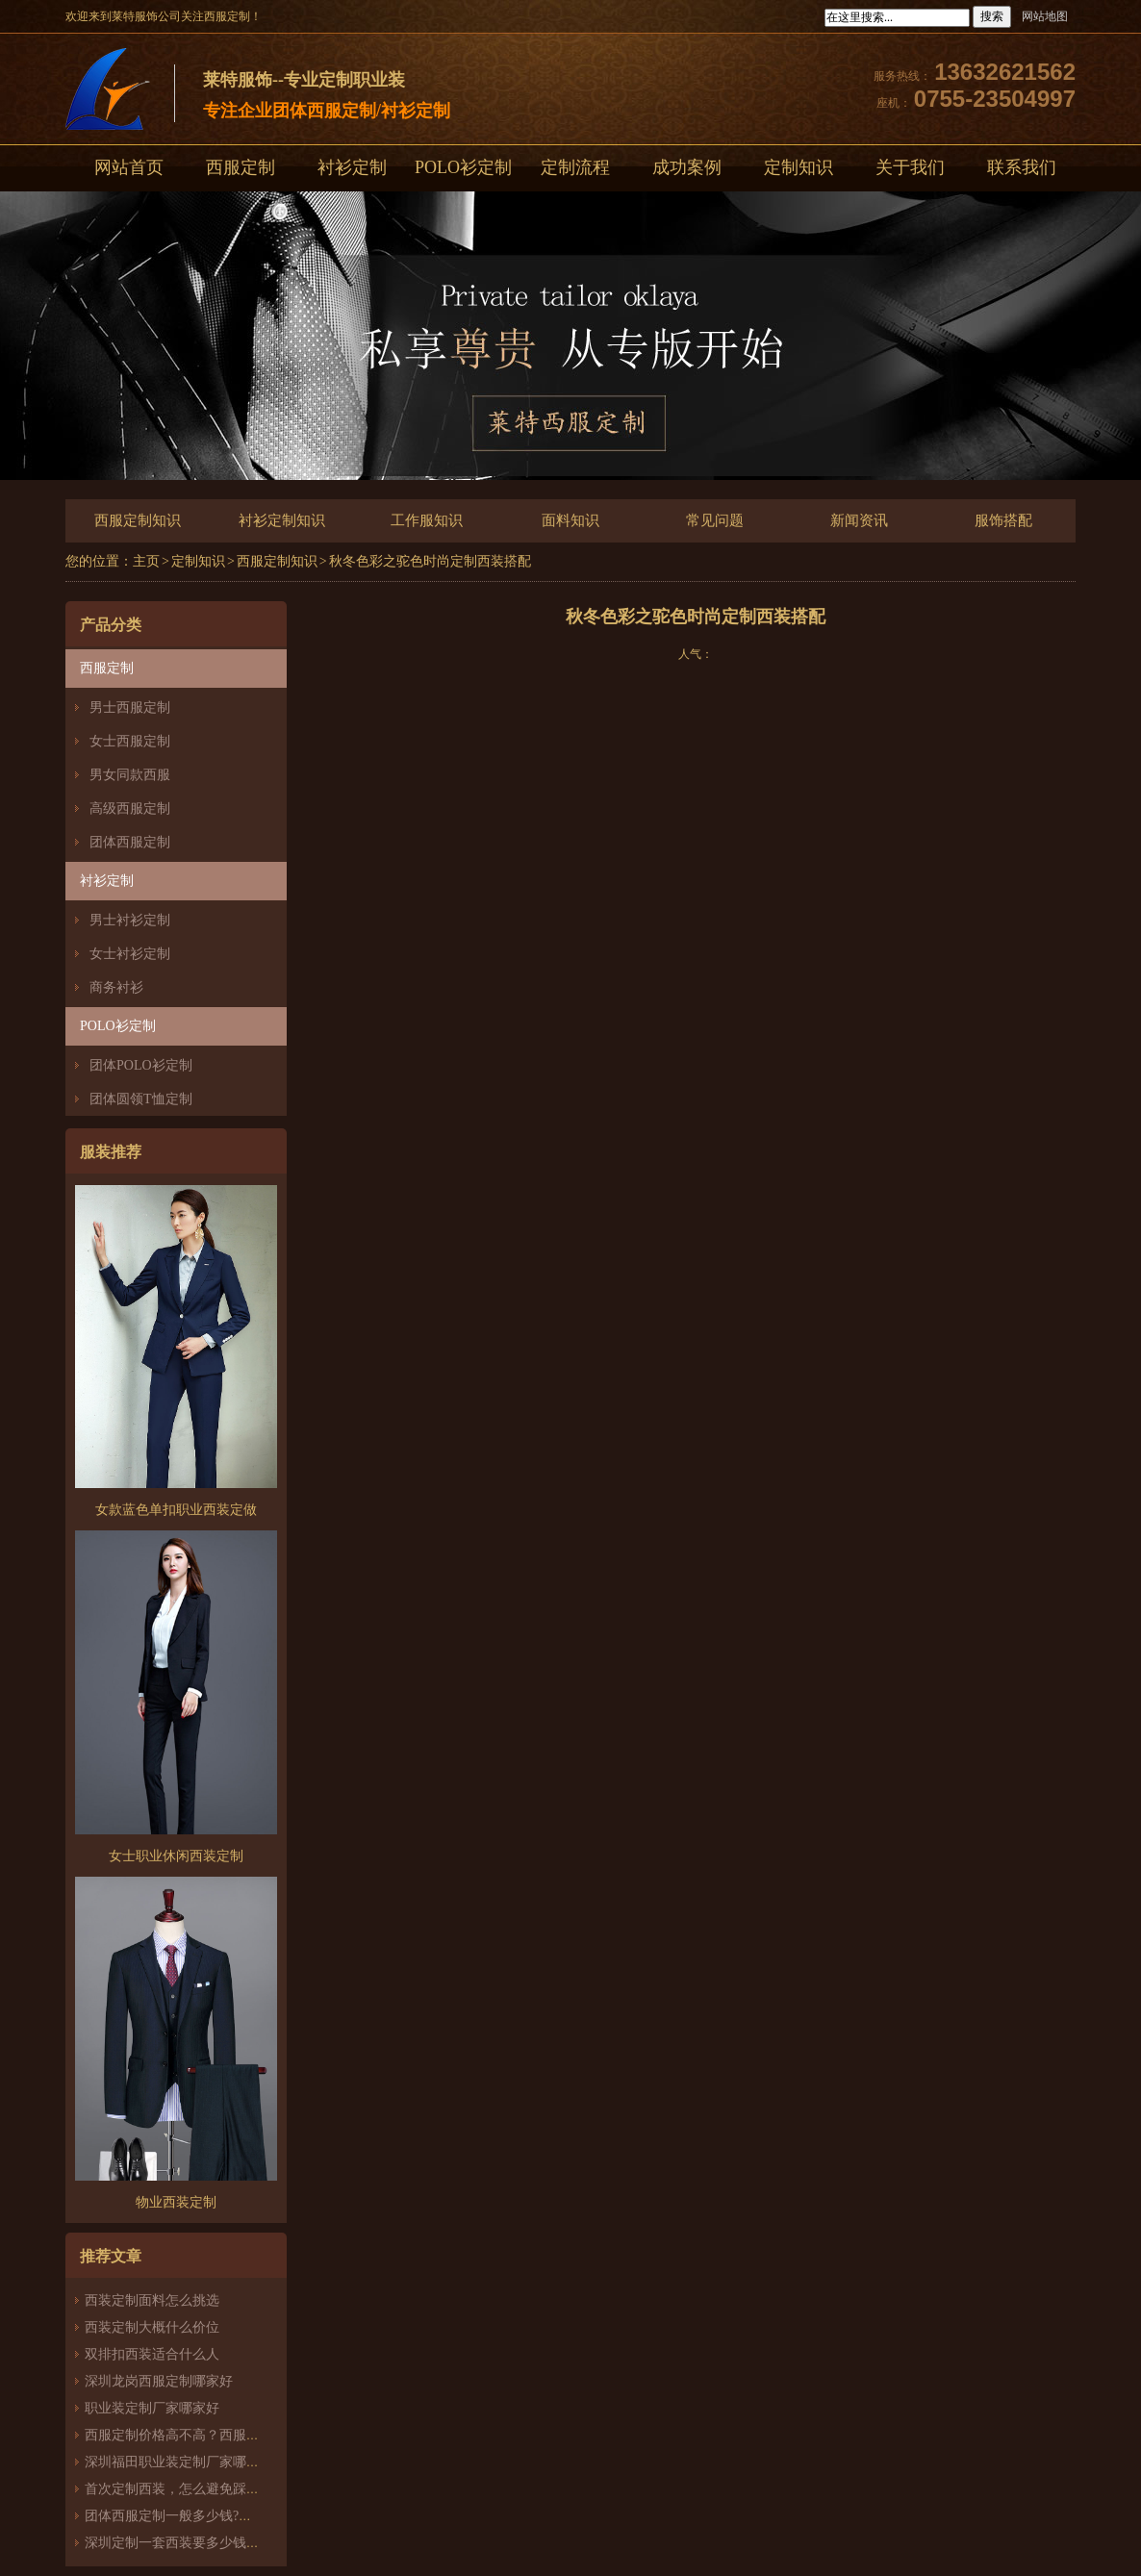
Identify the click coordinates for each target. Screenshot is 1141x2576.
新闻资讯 (859, 520)
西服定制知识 (137, 520)
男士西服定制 (129, 707)
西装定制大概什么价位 (152, 2327)
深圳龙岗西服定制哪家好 (159, 2381)
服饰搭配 (1003, 520)
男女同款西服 (129, 775)
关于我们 (910, 167)
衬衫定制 (352, 167)
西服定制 (240, 167)
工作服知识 (427, 520)
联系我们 (1021, 167)
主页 (146, 561)
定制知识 (798, 167)
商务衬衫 (116, 987)
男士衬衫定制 (129, 920)
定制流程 (575, 167)
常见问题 (715, 520)
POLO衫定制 (463, 167)
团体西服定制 (129, 842)
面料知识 (570, 520)
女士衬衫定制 (129, 954)
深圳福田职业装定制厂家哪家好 (179, 2462)
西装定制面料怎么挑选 (152, 2300)
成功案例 (687, 167)
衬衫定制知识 (282, 520)
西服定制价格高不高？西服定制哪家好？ (206, 2435)
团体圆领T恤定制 (140, 1099)
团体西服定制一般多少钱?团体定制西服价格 (215, 2516)
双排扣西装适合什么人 (159, 2354)
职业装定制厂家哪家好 (152, 2408)
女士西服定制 (129, 741)
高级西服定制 (129, 808)
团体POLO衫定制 (140, 1065)
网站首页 (129, 167)
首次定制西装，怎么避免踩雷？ (179, 2489)
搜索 (991, 16)
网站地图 (1045, 16)
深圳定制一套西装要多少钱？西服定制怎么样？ (226, 2543)
